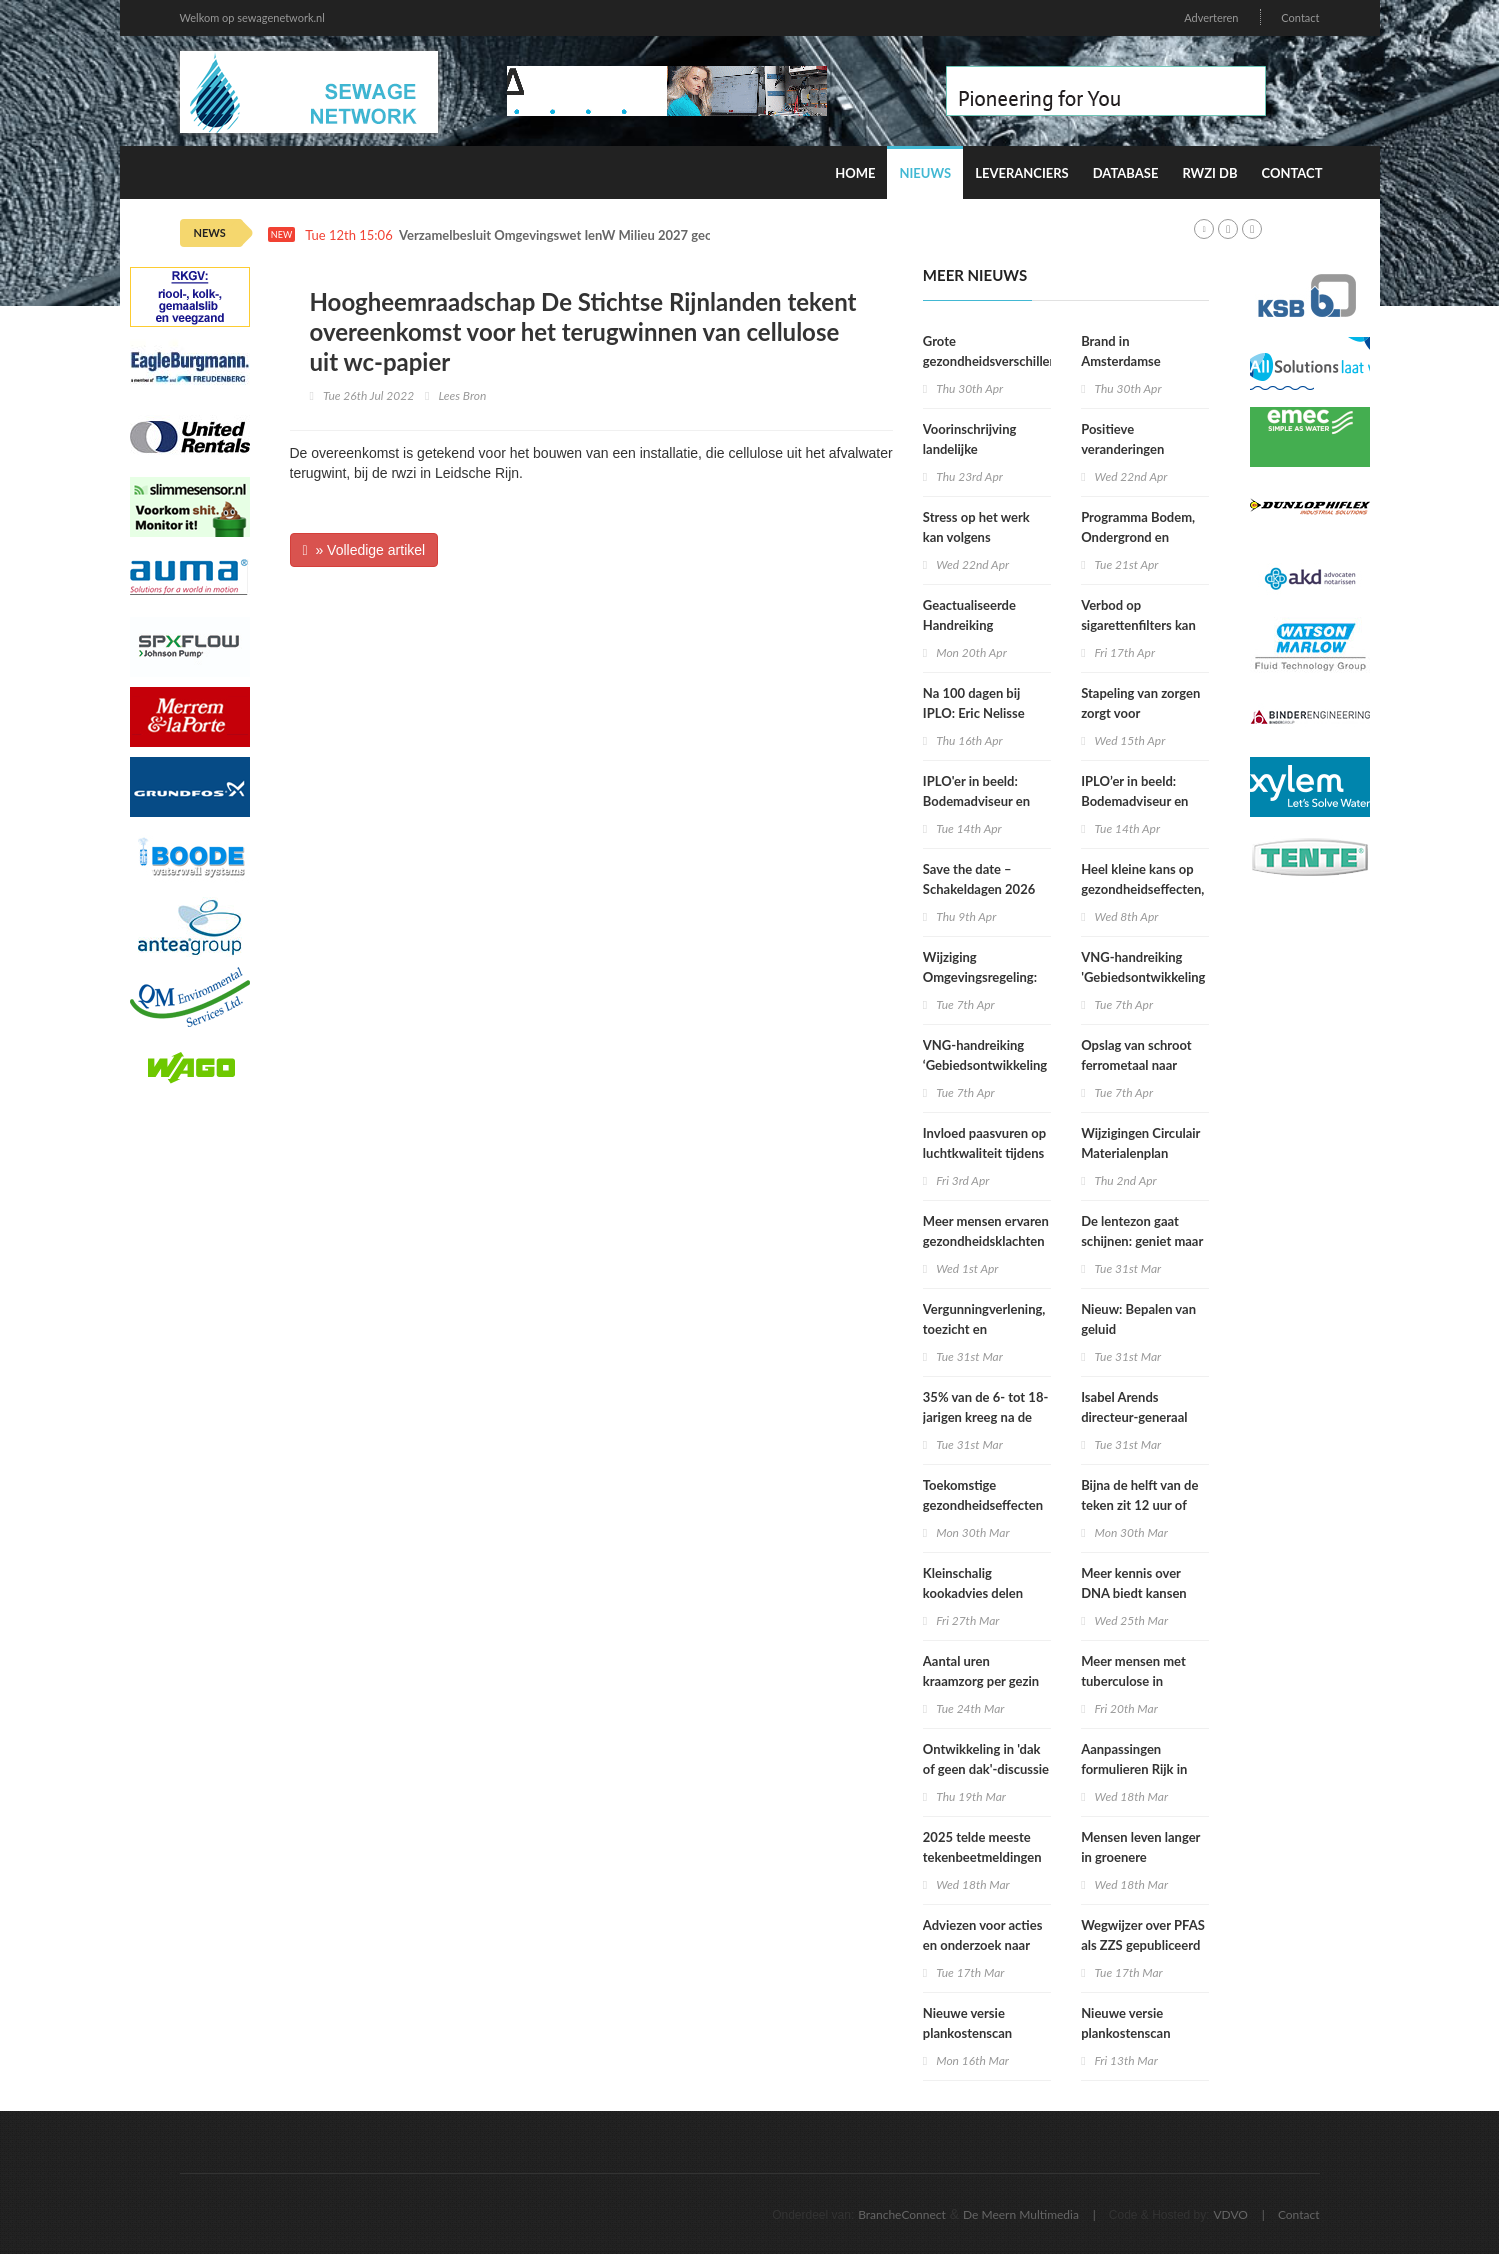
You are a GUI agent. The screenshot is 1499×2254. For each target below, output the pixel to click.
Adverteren (1211, 17)
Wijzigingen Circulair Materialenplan (1140, 1143)
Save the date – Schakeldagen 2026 (979, 879)
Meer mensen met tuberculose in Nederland (1133, 1681)
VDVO (1230, 2214)
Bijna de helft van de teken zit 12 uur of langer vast (1139, 1505)
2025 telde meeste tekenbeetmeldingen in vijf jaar (982, 1857)
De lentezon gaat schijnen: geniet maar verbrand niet (1142, 1241)
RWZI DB (1209, 173)
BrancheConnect (902, 2214)
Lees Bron (462, 395)
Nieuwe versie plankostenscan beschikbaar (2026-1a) (1145, 2033)
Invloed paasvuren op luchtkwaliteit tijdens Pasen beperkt (984, 1153)
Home (855, 173)
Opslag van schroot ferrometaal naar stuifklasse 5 (1136, 1065)
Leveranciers (1022, 173)
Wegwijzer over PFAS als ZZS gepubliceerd (1143, 1935)
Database (1126, 173)
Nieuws (925, 173)
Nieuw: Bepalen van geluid (1138, 1319)
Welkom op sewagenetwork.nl (252, 17)
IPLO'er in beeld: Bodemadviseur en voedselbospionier (976, 801)
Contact (1300, 17)
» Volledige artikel (364, 550)
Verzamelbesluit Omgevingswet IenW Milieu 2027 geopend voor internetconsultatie (641, 235)
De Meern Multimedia (1021, 2214)
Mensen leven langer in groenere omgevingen (1140, 1857)
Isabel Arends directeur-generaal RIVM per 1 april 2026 (1145, 1417)
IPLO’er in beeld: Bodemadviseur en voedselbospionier (1134, 801)
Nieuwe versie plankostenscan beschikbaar (967, 2033)
